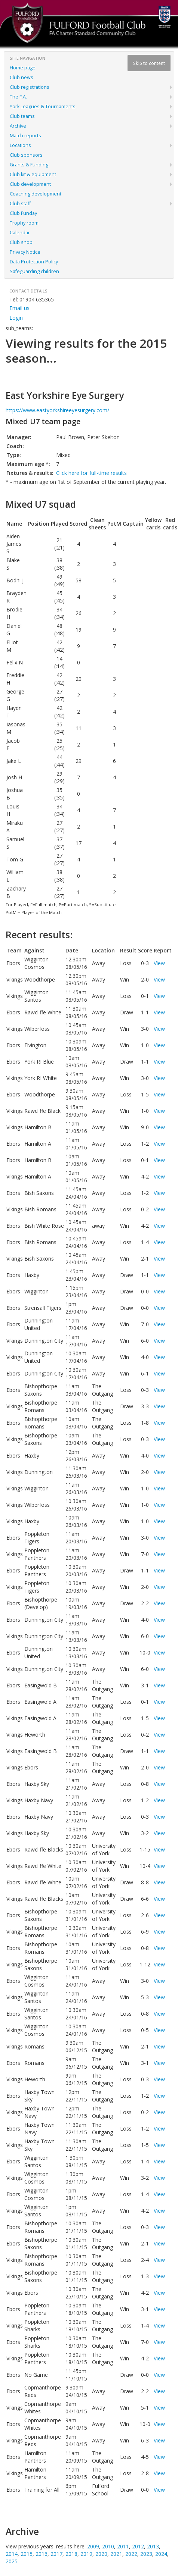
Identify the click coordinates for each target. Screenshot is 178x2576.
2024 (161, 2553)
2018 (71, 2553)
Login (16, 317)
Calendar (20, 232)
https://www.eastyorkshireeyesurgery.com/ (57, 410)
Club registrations (29, 87)
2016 (41, 2553)
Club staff (20, 203)
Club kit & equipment (33, 174)
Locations (20, 145)
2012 (138, 2546)
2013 (153, 2546)
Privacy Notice (25, 252)
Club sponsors (26, 155)
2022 (131, 2553)
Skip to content (149, 63)
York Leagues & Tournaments (43, 106)
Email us (19, 308)
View (159, 963)
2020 (101, 2553)
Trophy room (24, 223)
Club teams (22, 116)
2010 (108, 2546)
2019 (86, 2553)
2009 (93, 2546)
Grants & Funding (29, 165)
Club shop (21, 242)
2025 (12, 2561)
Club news (21, 77)
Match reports (25, 135)
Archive (18, 126)
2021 (116, 2553)
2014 (12, 2553)
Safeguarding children (34, 271)
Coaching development (35, 194)
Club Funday (23, 213)
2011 (123, 2546)
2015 (27, 2553)
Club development (30, 184)
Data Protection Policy (34, 262)
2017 (56, 2553)
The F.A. (18, 97)
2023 (146, 2553)
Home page (23, 68)
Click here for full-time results (91, 472)
